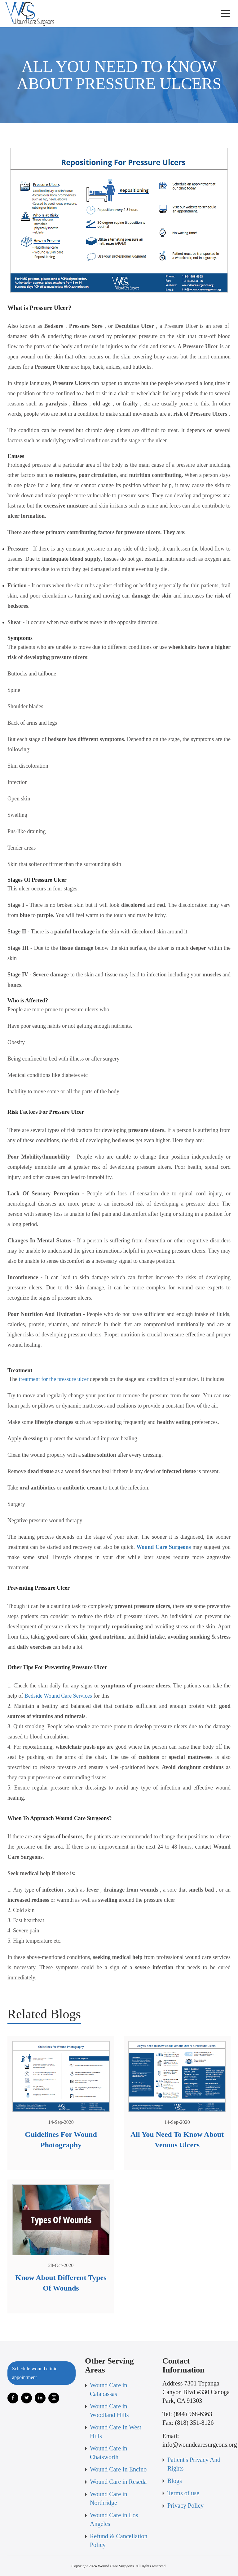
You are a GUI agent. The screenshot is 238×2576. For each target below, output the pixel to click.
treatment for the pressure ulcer (54, 1379)
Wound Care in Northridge (108, 2498)
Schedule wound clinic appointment (34, 2373)
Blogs (174, 2480)
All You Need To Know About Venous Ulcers (177, 2139)
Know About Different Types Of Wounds (60, 2283)
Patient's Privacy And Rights (193, 2464)
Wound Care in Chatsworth (108, 2452)
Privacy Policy (185, 2505)
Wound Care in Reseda (118, 2481)
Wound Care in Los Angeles (114, 2519)
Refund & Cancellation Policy (119, 2540)
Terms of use (183, 2493)
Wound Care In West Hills (115, 2431)
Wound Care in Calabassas (108, 2389)
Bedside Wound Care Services (58, 1696)
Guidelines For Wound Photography (61, 2139)
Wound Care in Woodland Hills (109, 2410)
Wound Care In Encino (118, 2469)
